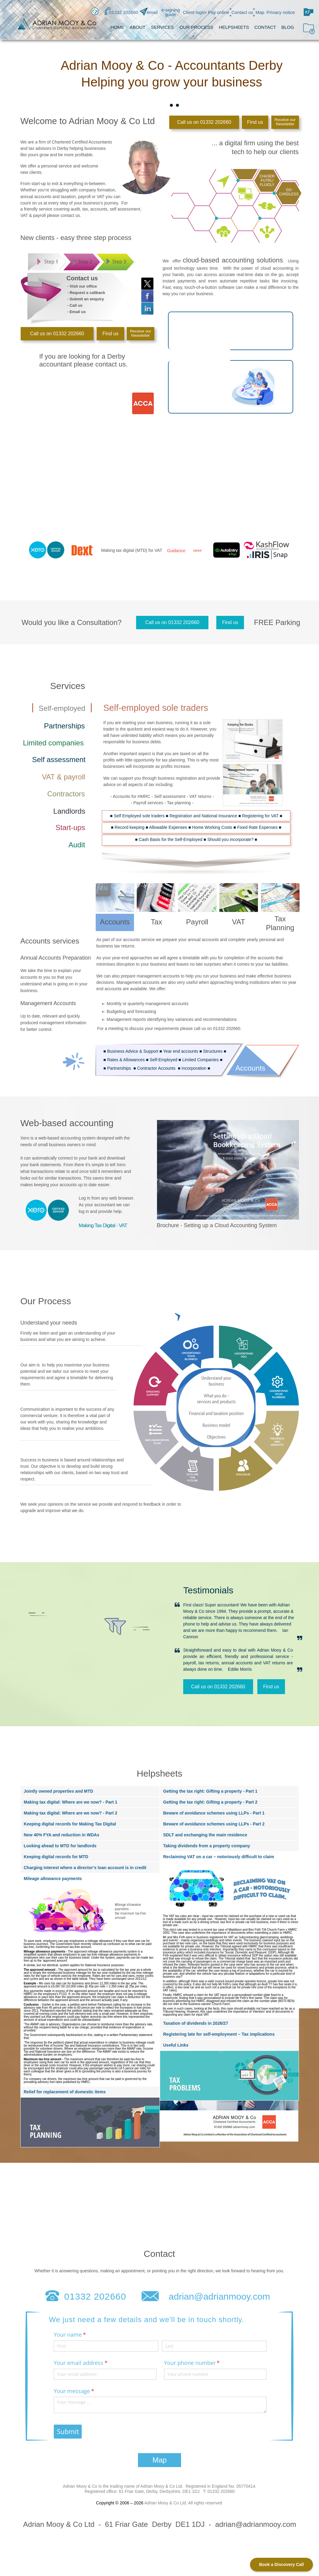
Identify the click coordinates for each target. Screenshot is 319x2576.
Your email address (91, 2363)
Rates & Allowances (126, 1059)
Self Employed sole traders (139, 815)
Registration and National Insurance (203, 815)
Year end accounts (180, 1051)
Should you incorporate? (230, 839)
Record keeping (129, 827)
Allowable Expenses (168, 827)
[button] (309, 11)
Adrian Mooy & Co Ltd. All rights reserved (183, 2502)
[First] (106, 2346)
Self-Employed (163, 1059)
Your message (84, 2391)
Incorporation (194, 1068)
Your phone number (202, 2363)
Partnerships (119, 1068)
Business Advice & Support (132, 1051)
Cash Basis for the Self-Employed (170, 839)
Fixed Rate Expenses (257, 827)
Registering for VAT (260, 815)
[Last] (214, 2346)
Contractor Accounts (156, 1068)
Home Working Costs (212, 827)
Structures (213, 1051)
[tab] (165, 105)
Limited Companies (200, 1059)
